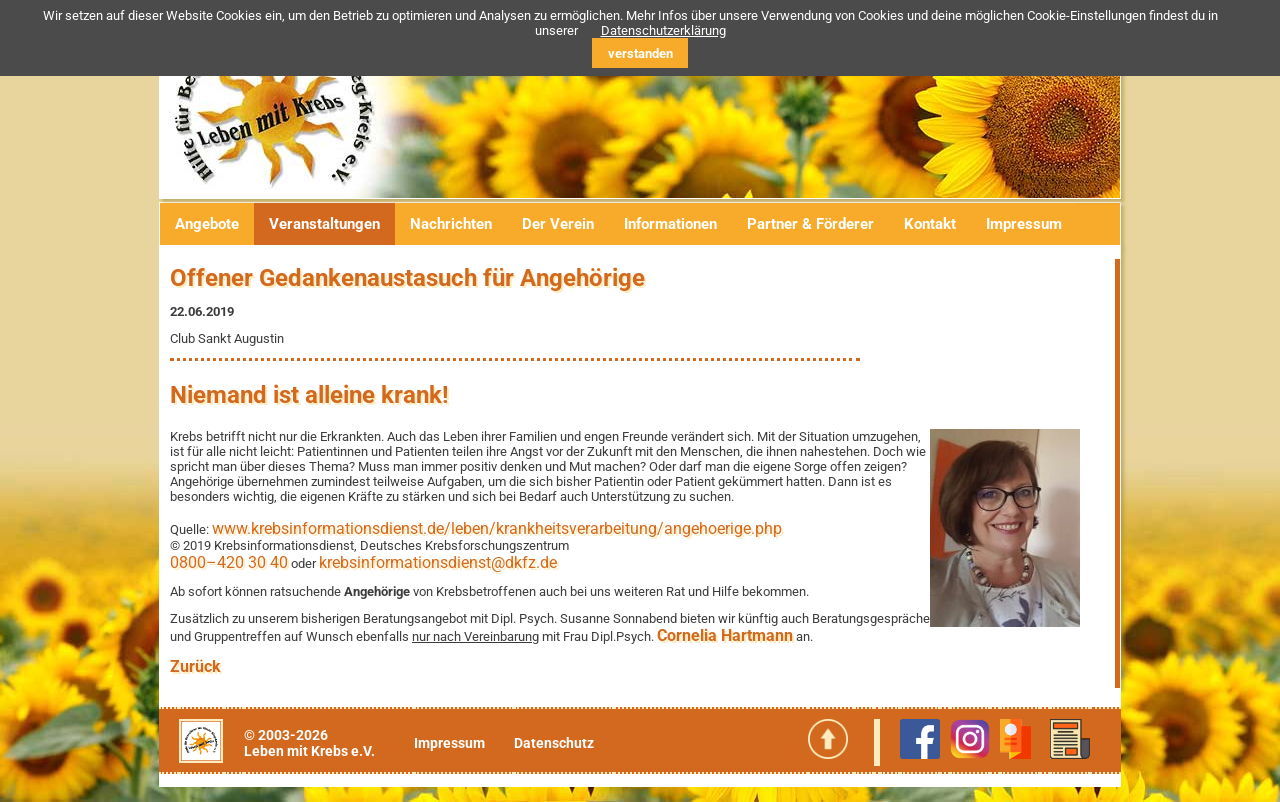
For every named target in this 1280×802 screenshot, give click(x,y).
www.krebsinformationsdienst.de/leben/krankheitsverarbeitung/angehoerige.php (497, 528)
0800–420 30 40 (229, 562)
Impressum (1024, 224)
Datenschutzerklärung (663, 30)
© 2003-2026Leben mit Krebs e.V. (309, 743)
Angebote (207, 224)
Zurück (195, 666)
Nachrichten (451, 224)
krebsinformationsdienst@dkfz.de (438, 562)
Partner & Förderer (810, 224)
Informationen (670, 224)
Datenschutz (554, 743)
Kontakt (930, 224)
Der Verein (558, 224)
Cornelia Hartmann (725, 635)
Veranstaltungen (324, 224)
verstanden (640, 53)
